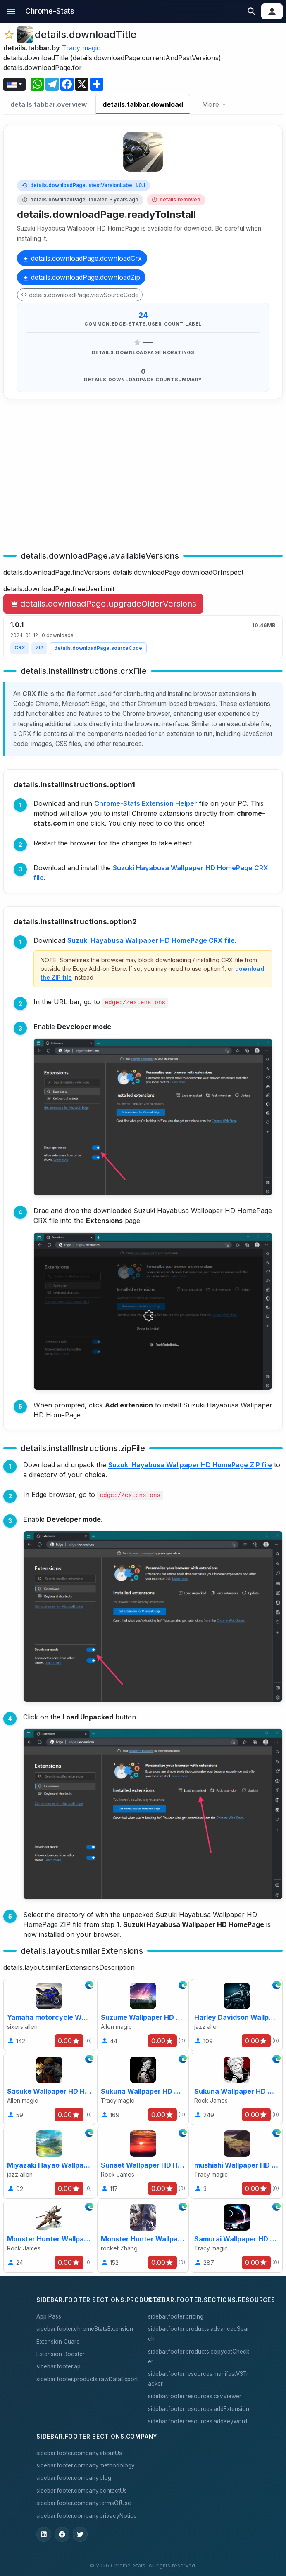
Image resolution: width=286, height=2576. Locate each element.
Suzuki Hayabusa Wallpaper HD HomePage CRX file (151, 940)
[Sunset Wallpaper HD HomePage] (143, 2163)
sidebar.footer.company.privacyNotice (86, 2515)
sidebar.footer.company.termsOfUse (83, 2503)
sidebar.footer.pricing (175, 2316)
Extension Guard (58, 2341)
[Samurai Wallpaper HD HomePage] (237, 2237)
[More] (214, 104)
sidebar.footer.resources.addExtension (198, 2409)
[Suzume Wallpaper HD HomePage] (143, 2015)
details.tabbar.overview (48, 104)
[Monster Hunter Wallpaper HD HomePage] (49, 2237)
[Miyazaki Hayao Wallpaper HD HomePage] (49, 2163)
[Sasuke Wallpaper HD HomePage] (49, 2089)
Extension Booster (60, 2354)
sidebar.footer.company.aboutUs (79, 2453)
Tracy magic (81, 48)
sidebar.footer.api (59, 2366)
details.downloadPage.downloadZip (81, 277)
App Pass (48, 2316)
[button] (11, 11)
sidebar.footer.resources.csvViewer (194, 2396)
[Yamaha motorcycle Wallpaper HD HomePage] (49, 2015)
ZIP (39, 648)
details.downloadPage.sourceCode (98, 648)
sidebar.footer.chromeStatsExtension (84, 2329)
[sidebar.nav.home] (50, 11)
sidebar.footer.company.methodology (85, 2465)
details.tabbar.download (142, 104)
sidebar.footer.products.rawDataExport (87, 2379)
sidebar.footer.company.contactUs (81, 2490)
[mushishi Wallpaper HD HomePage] (237, 2163)
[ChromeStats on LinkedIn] (43, 2534)
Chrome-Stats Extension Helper (145, 803)
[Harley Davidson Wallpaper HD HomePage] (237, 2015)
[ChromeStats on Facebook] (62, 2534)
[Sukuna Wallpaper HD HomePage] (143, 2089)
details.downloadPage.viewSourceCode (80, 294)
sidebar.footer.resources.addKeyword (197, 2421)
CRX (19, 648)
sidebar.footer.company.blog (73, 2477)
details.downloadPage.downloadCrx (82, 258)
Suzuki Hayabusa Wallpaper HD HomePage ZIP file (190, 1465)
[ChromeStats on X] (80, 2534)
